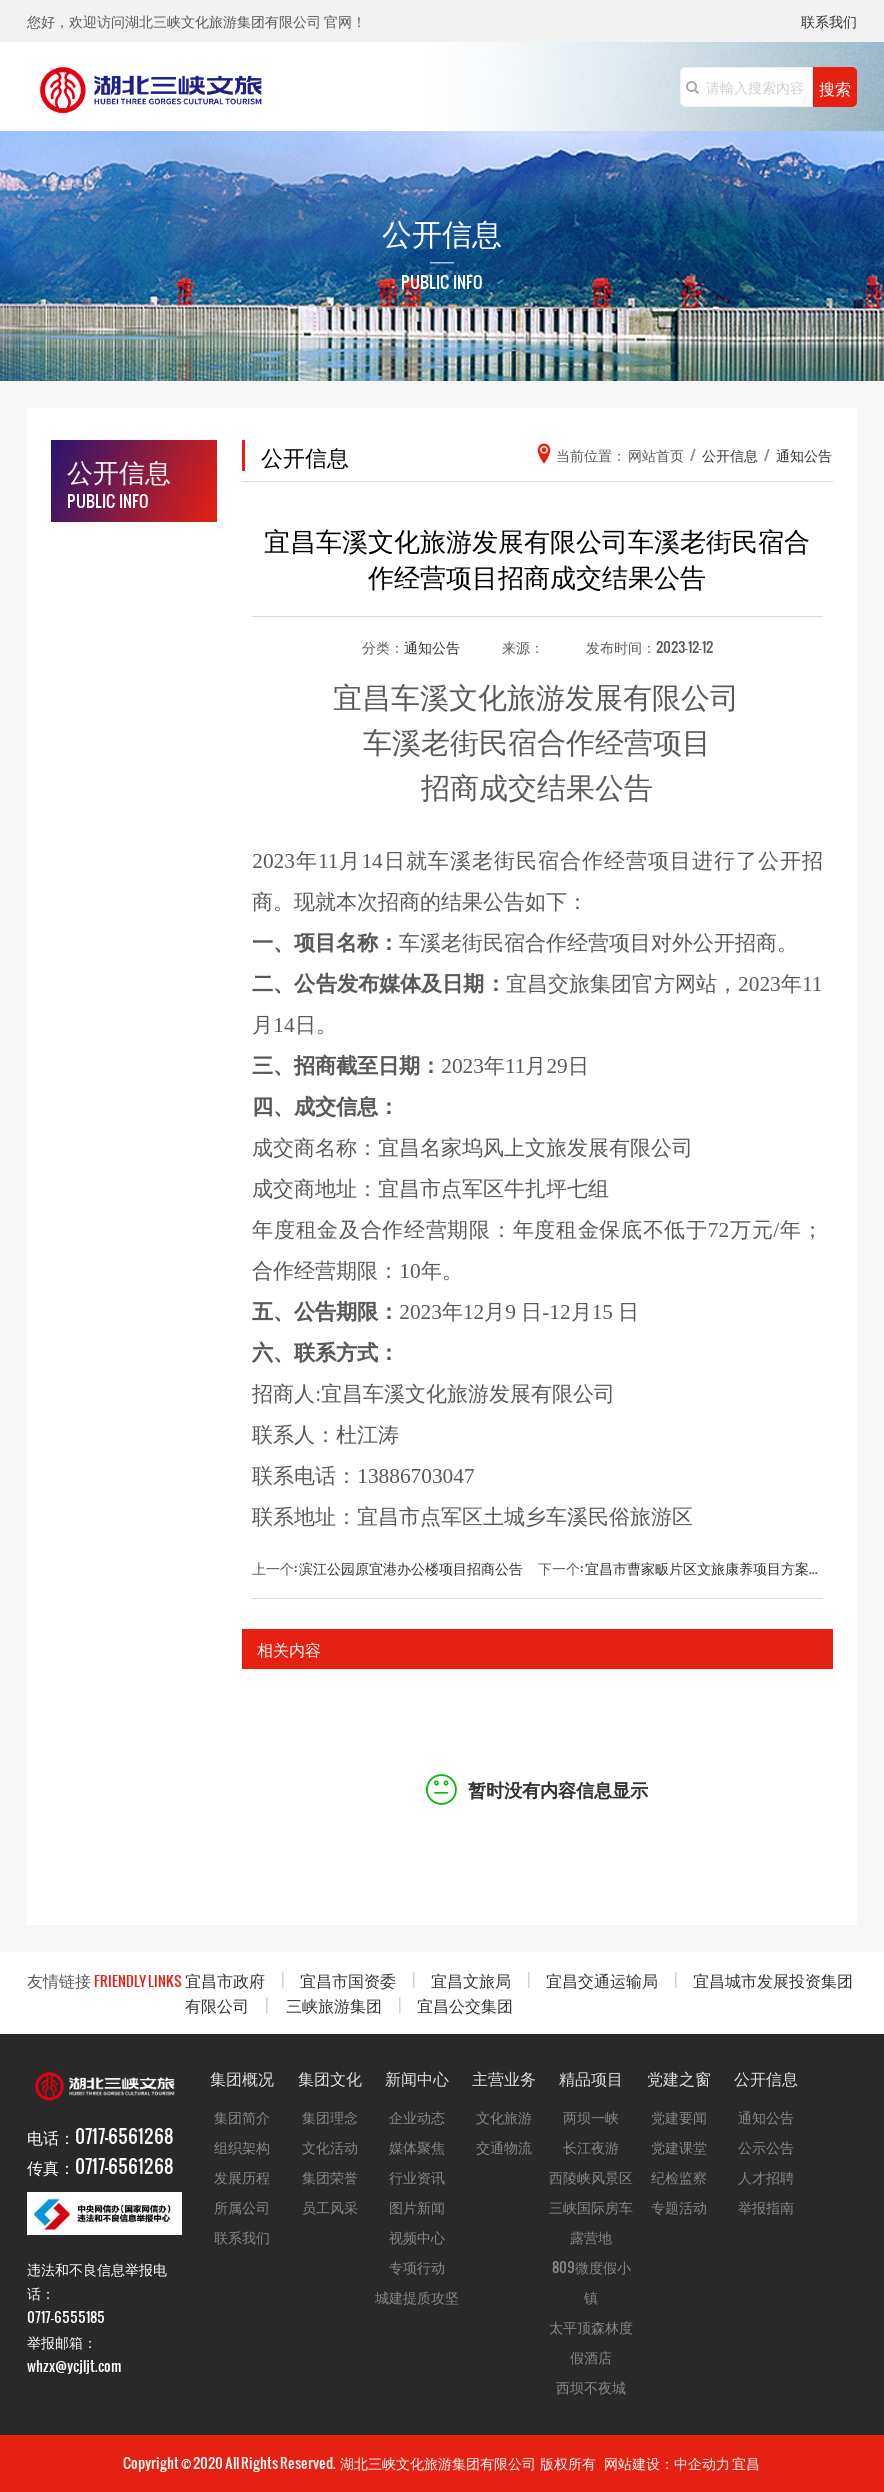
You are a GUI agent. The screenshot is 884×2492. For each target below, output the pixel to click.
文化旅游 (504, 2116)
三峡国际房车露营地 (591, 2221)
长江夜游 (591, 2146)
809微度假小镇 (591, 2281)
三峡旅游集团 (334, 2004)
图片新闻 (417, 2206)
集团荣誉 (330, 2176)
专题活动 (679, 2206)
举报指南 (766, 2206)
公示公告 (766, 2146)
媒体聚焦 (417, 2146)
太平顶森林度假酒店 (591, 2341)
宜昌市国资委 (348, 1979)
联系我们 (829, 22)
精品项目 (591, 2077)
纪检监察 (679, 2176)
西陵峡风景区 (591, 2176)
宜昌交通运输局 (602, 1979)
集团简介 (242, 2116)
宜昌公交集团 (465, 2004)
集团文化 (330, 2077)
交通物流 (504, 2146)
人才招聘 (766, 2176)
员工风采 (330, 2206)
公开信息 (766, 2077)
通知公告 (432, 646)
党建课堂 (679, 2146)
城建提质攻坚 (417, 2296)
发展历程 (242, 2176)
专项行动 (417, 2266)
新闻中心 (417, 2077)
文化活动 (330, 2146)
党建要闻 (679, 2116)
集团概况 (242, 2077)
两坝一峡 (591, 2116)
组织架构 (242, 2146)
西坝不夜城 (591, 2386)
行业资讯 (417, 2176)
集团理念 (330, 2116)
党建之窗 (679, 2077)
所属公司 (242, 2206)
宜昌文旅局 (471, 1979)
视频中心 (417, 2236)
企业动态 (417, 2116)
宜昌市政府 (225, 1979)
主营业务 (504, 2077)
